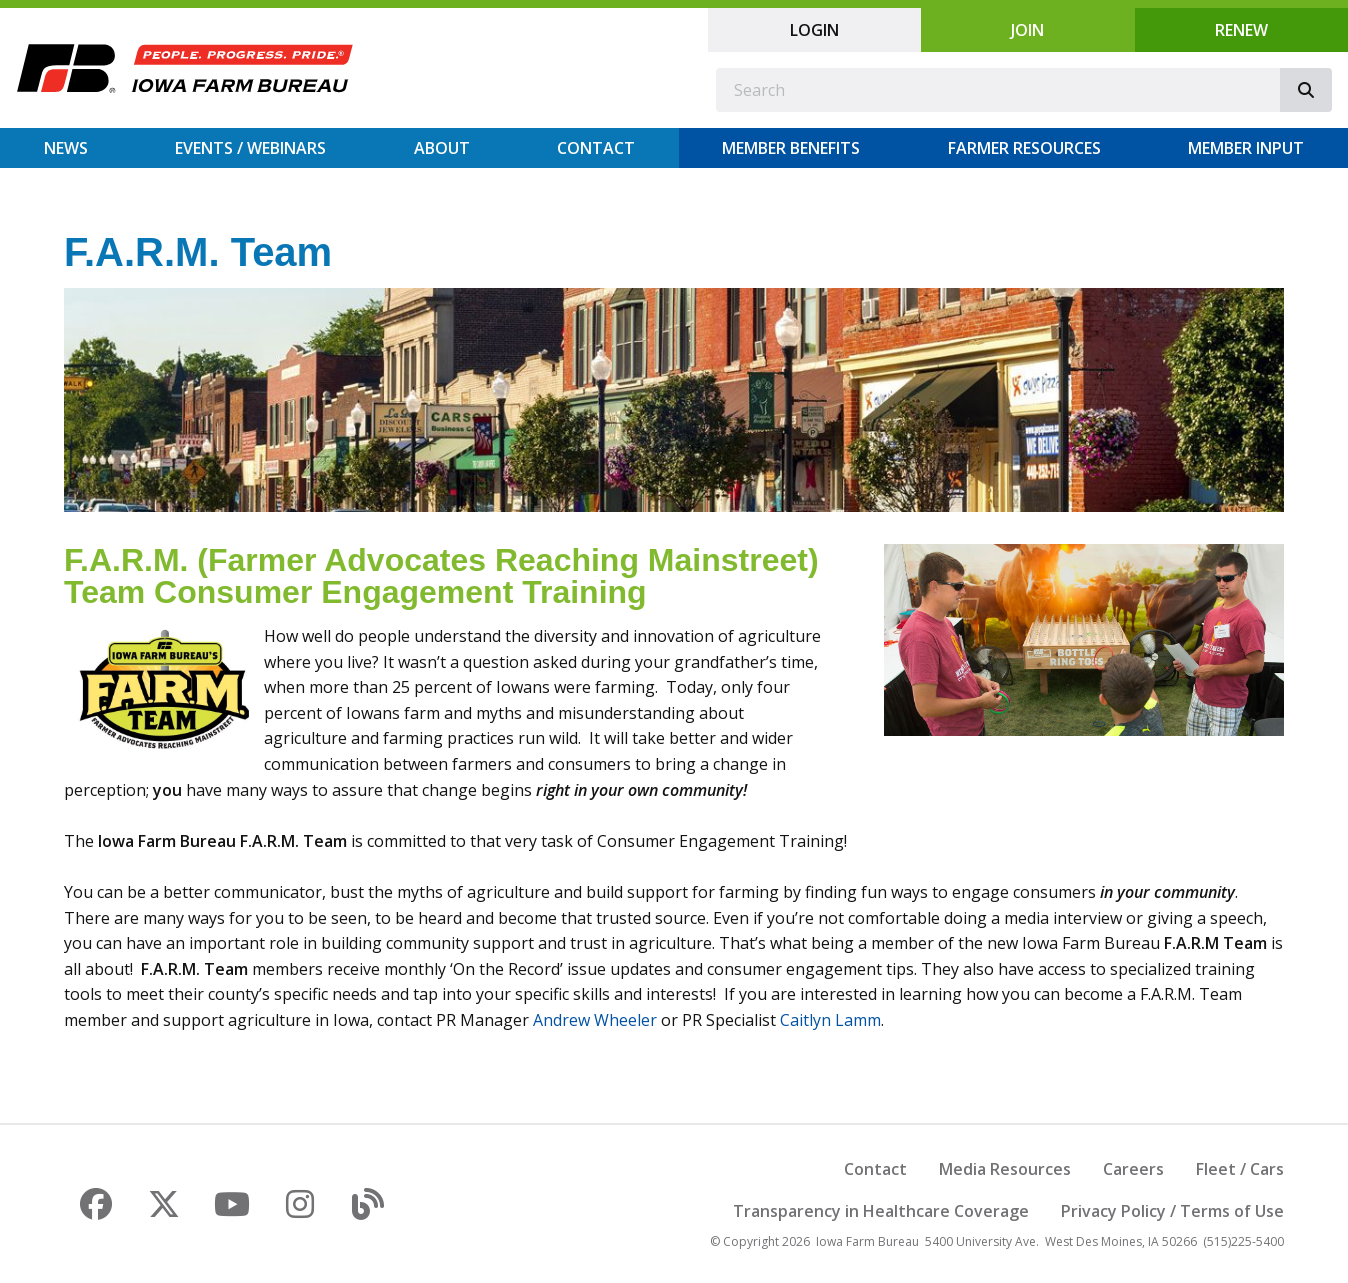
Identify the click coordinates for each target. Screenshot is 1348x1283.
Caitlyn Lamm (830, 1020)
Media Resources (1005, 1169)
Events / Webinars (250, 148)
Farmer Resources (1024, 148)
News (66, 148)
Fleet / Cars (1240, 1169)
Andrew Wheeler (595, 1020)
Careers (1133, 1169)
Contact (596, 148)
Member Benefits (791, 148)
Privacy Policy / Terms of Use (1172, 1211)
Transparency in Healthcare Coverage (881, 1211)
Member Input (1246, 148)
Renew (1241, 30)
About (442, 148)
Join (1027, 30)
